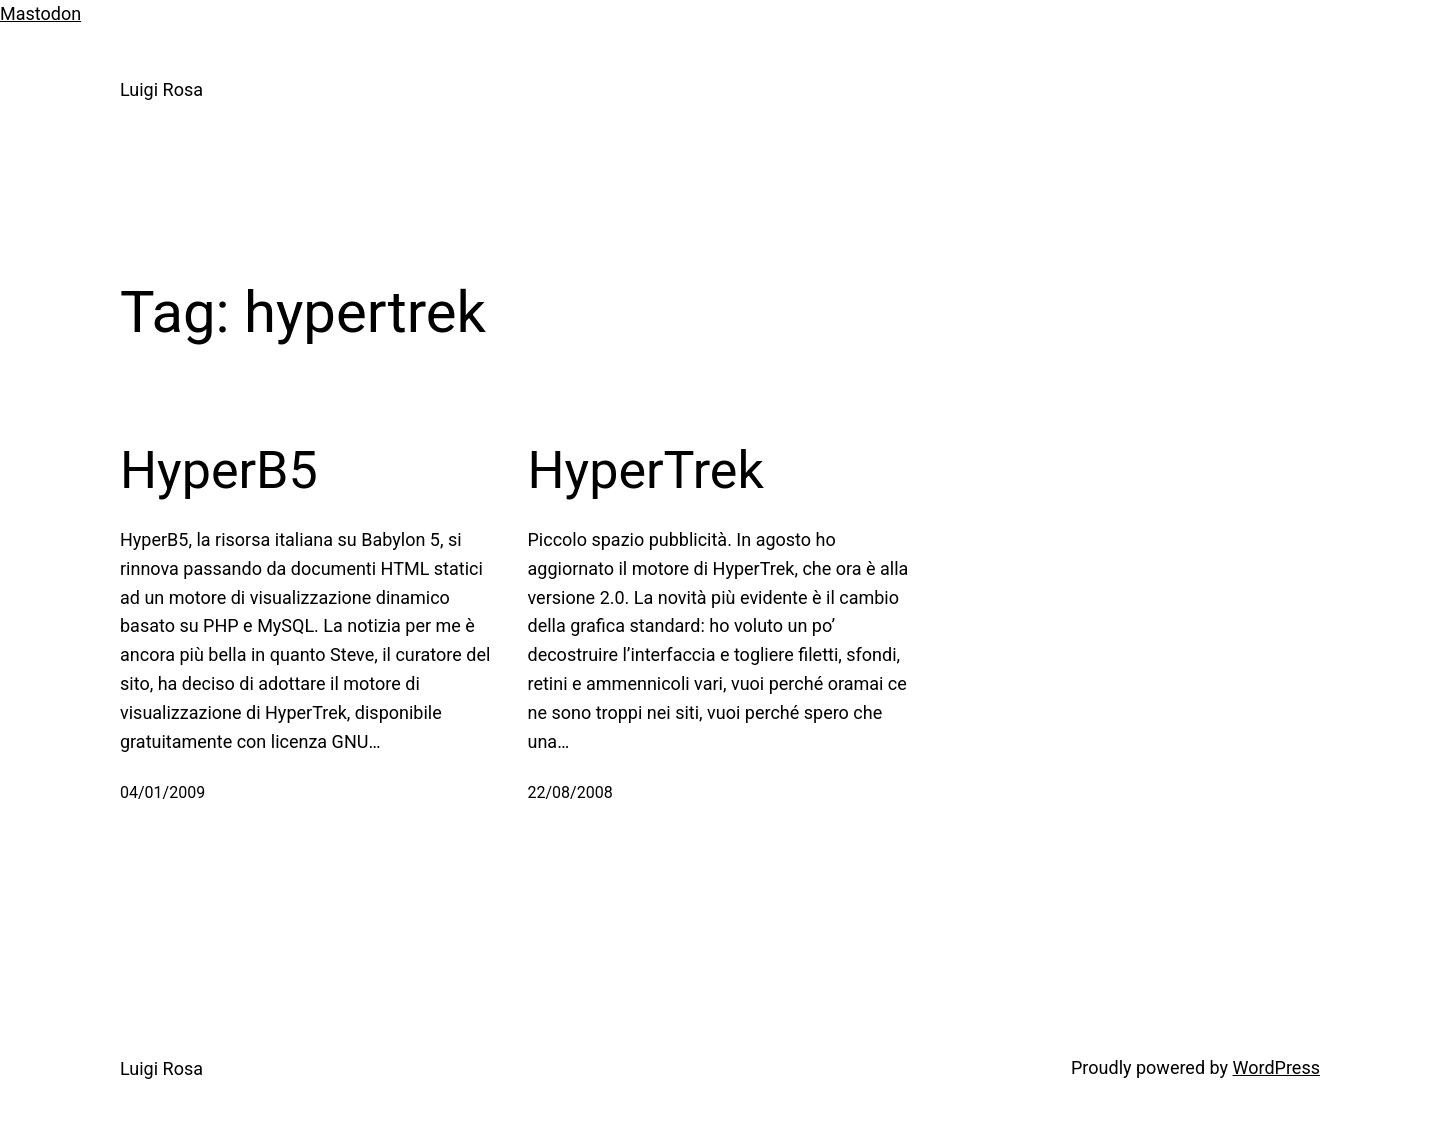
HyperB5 (219, 470)
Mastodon (40, 13)
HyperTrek (646, 470)
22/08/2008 (570, 792)
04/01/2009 (162, 792)
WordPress (1276, 1067)
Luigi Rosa (161, 89)
